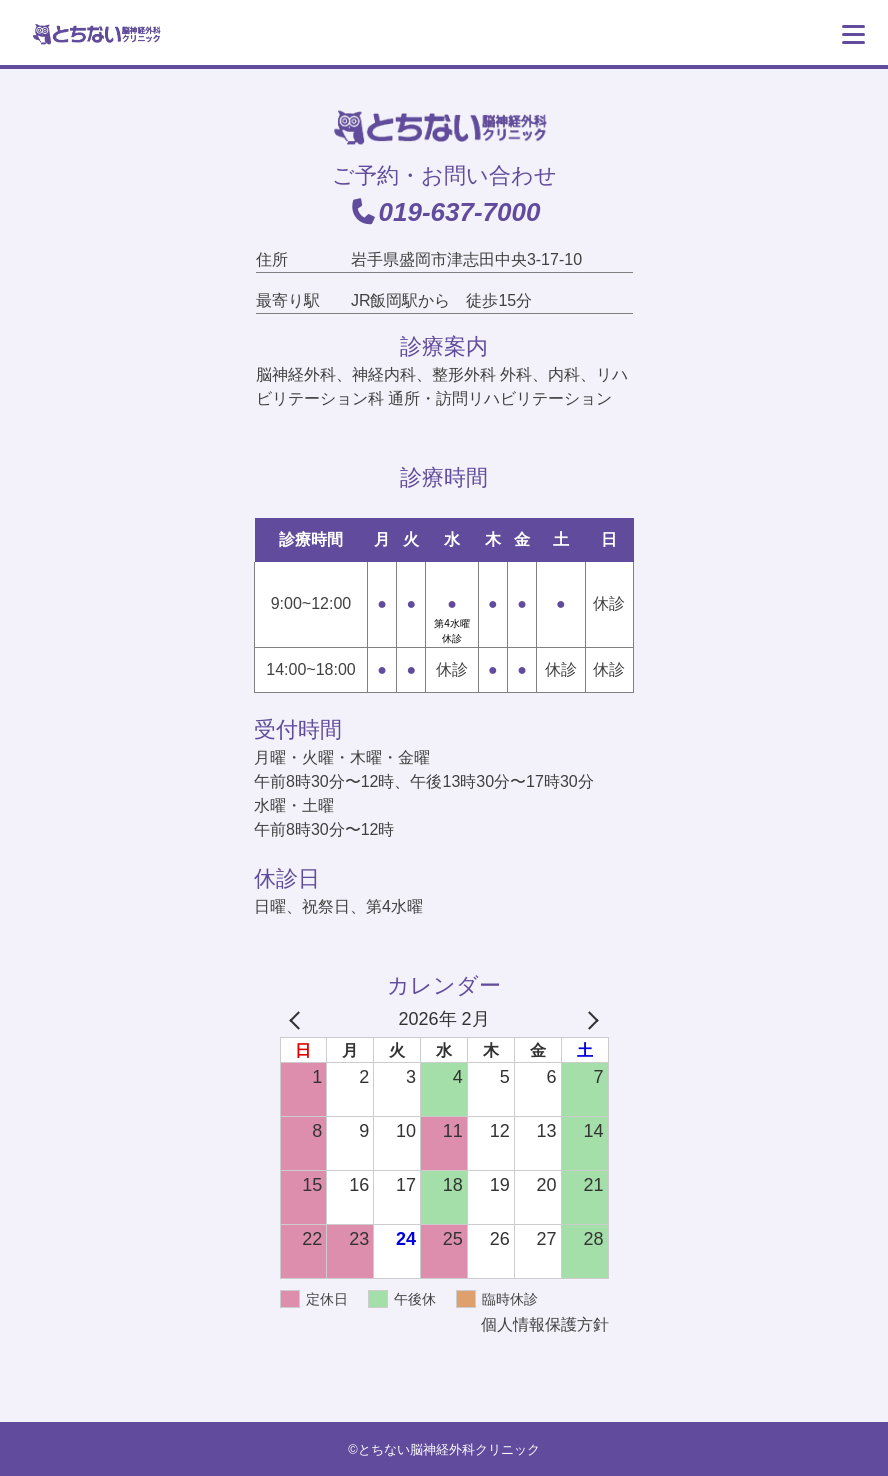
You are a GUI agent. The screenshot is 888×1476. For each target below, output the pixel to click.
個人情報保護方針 (545, 1324)
